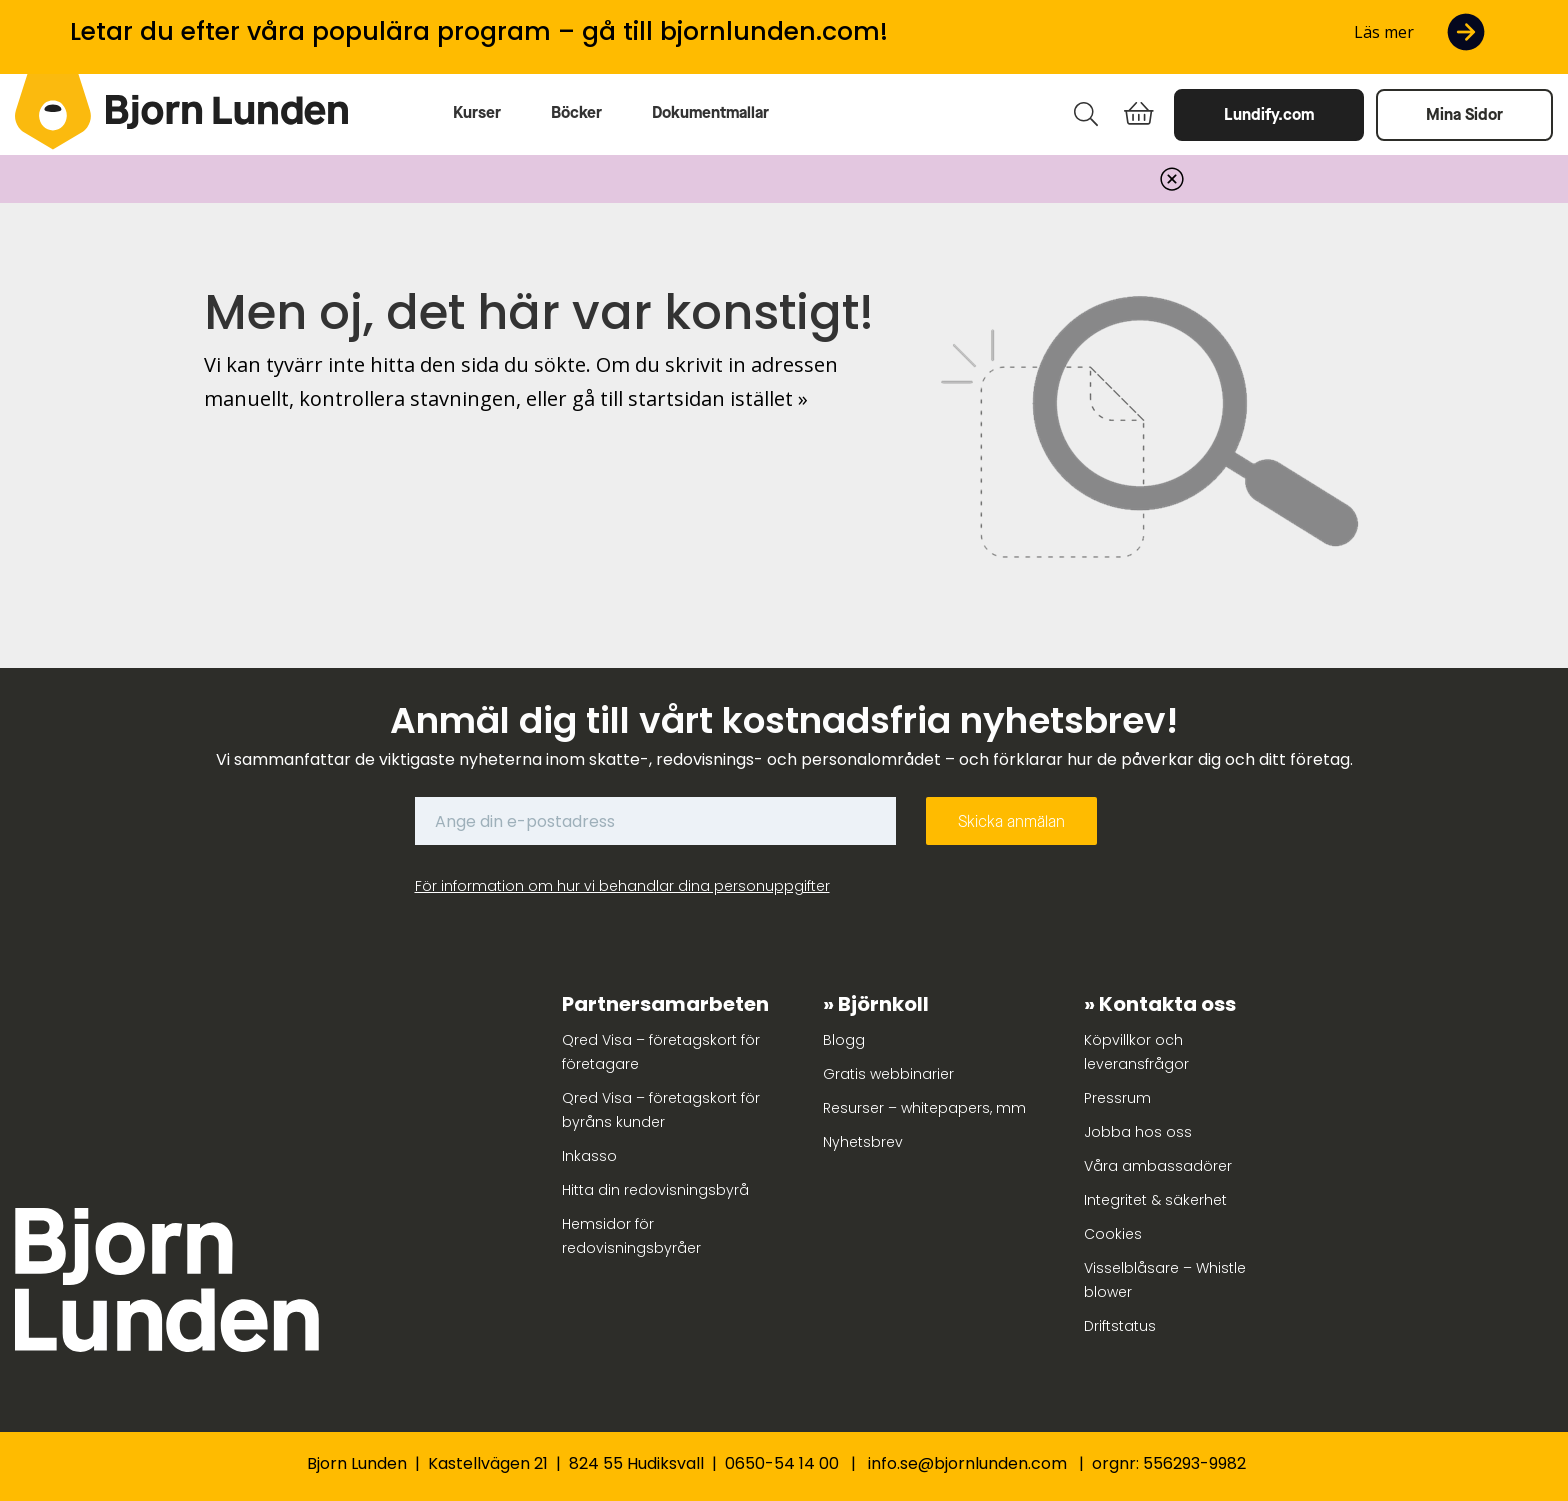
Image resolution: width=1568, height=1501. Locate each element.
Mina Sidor (1464, 114)
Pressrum (1117, 1098)
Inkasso (589, 1156)
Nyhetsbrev (863, 1142)
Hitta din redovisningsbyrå (655, 1190)
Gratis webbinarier (888, 1074)
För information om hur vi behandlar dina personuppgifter (622, 886)
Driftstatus (1120, 1326)
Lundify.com (1269, 114)
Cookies (1113, 1234)
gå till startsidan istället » (690, 398)
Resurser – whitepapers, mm (924, 1108)
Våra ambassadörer (1158, 1166)
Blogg (844, 1040)
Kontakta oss (1167, 1004)
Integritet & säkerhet (1155, 1200)
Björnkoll (883, 1004)
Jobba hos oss (1138, 1132)
